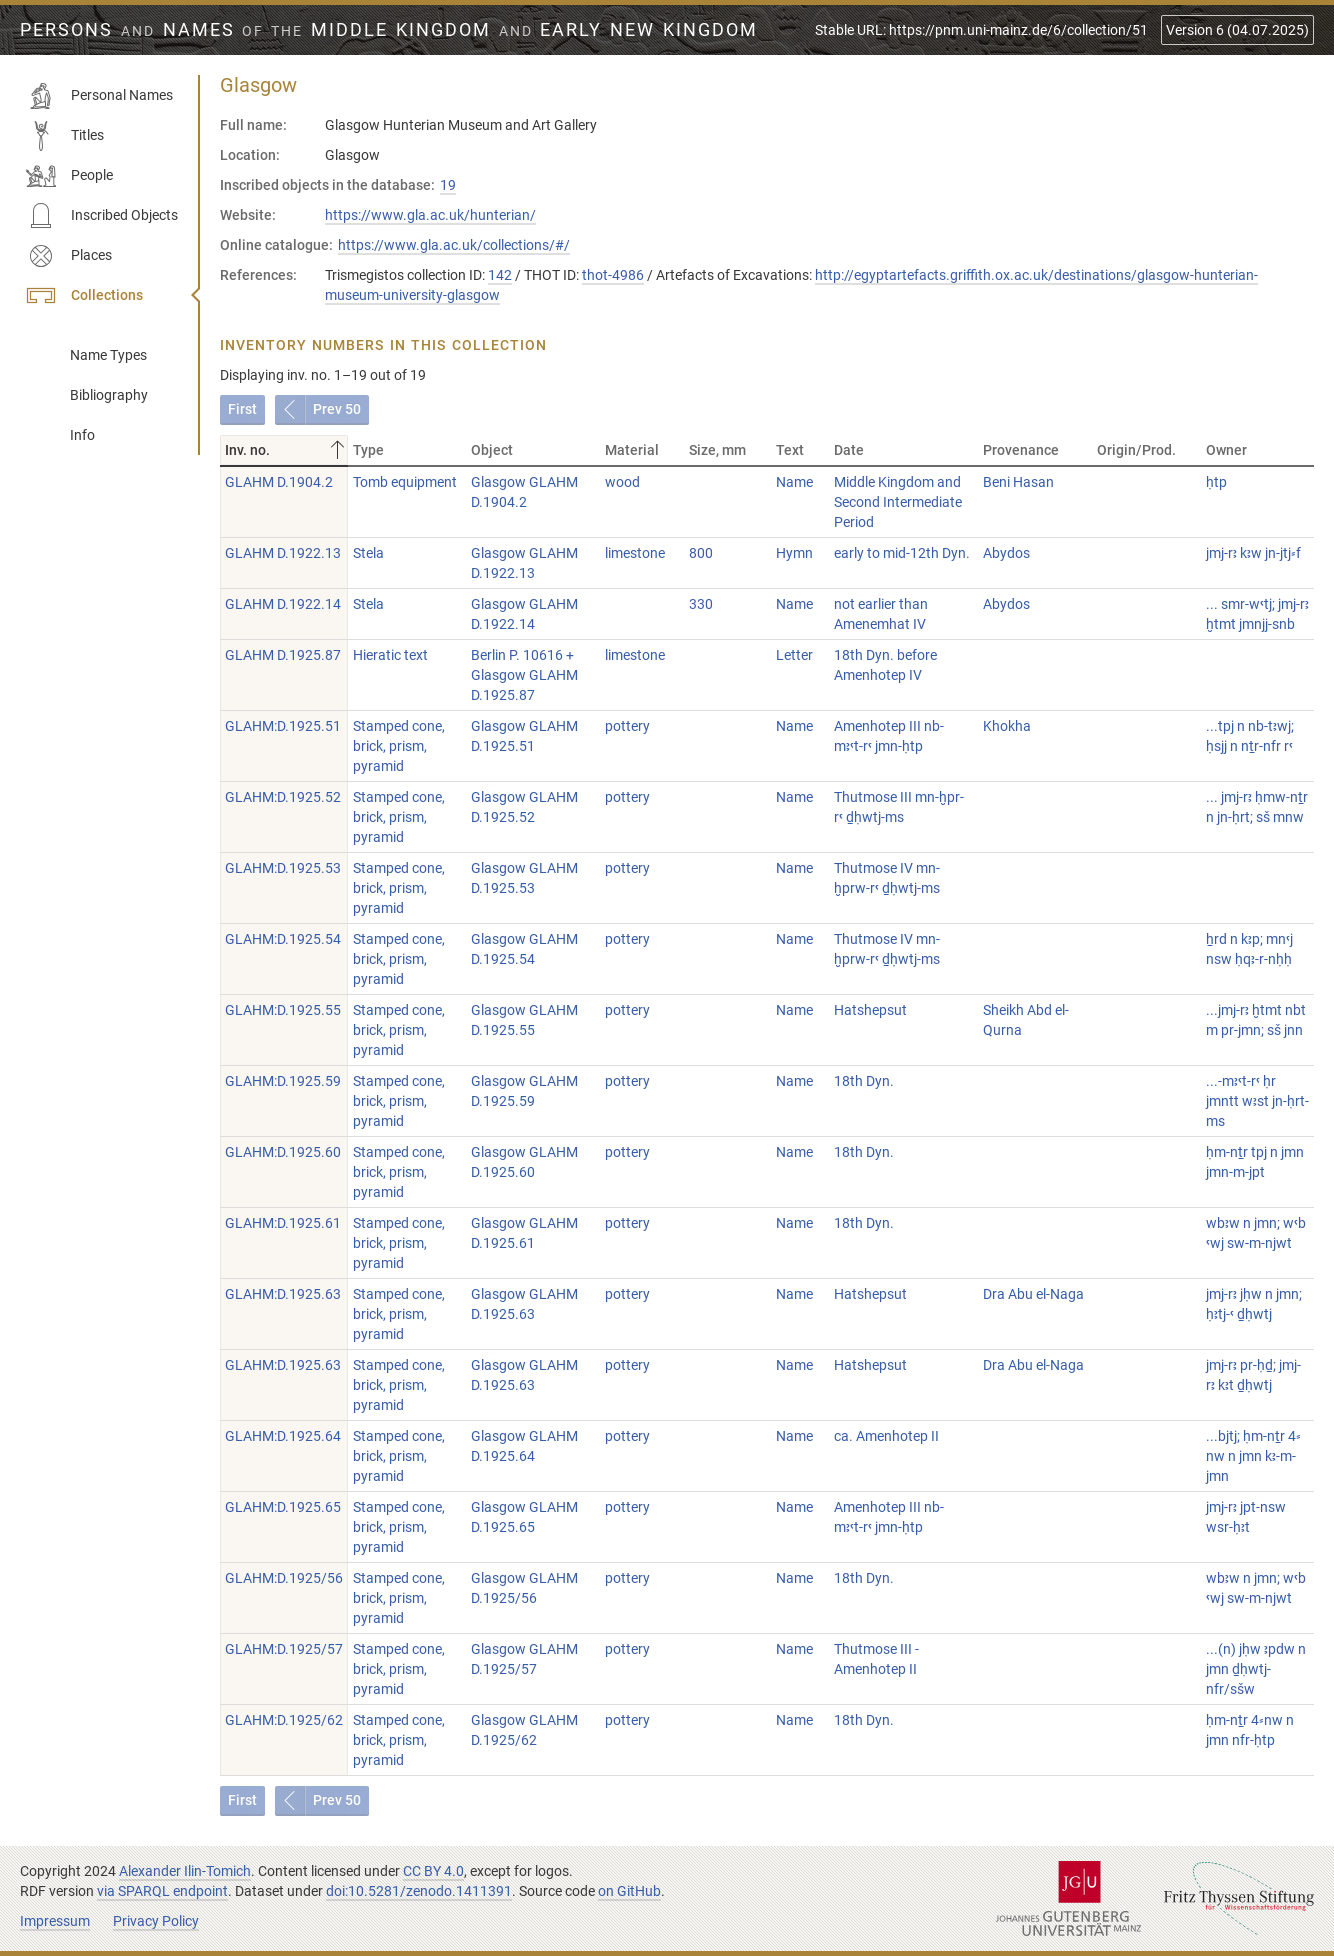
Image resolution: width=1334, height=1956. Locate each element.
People (69, 176)
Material (632, 450)
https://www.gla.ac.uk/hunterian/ (430, 215)
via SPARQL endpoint (162, 1891)
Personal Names (99, 96)
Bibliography (109, 395)
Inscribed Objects (102, 216)
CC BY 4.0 (433, 1871)
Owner (1226, 450)
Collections (84, 296)
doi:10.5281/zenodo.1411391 (419, 1891)
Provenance (1021, 450)
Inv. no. (286, 450)
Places (69, 256)
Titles (65, 136)
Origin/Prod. (1136, 450)
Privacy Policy (156, 1921)
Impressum (55, 1921)
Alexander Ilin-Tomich (185, 1871)
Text (790, 450)
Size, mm (717, 450)
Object (492, 450)
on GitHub (629, 1891)
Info (82, 435)
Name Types (108, 355)
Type (368, 450)
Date (849, 450)
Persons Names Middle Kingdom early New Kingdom (389, 30)
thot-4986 (613, 275)
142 (500, 275)
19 (448, 185)
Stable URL (981, 30)
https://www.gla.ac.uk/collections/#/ (454, 245)
